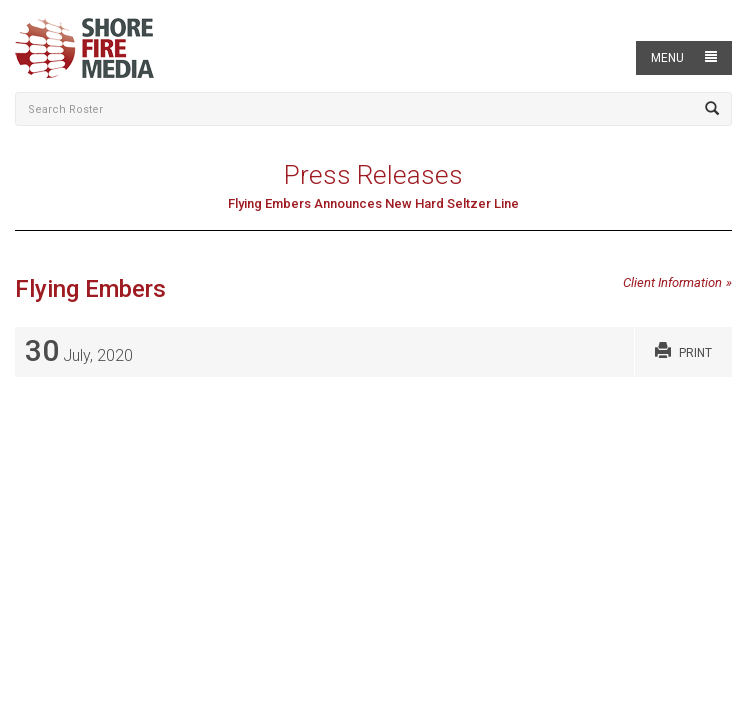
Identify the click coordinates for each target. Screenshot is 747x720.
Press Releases (373, 175)
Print (683, 350)
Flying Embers (90, 289)
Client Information (672, 283)
